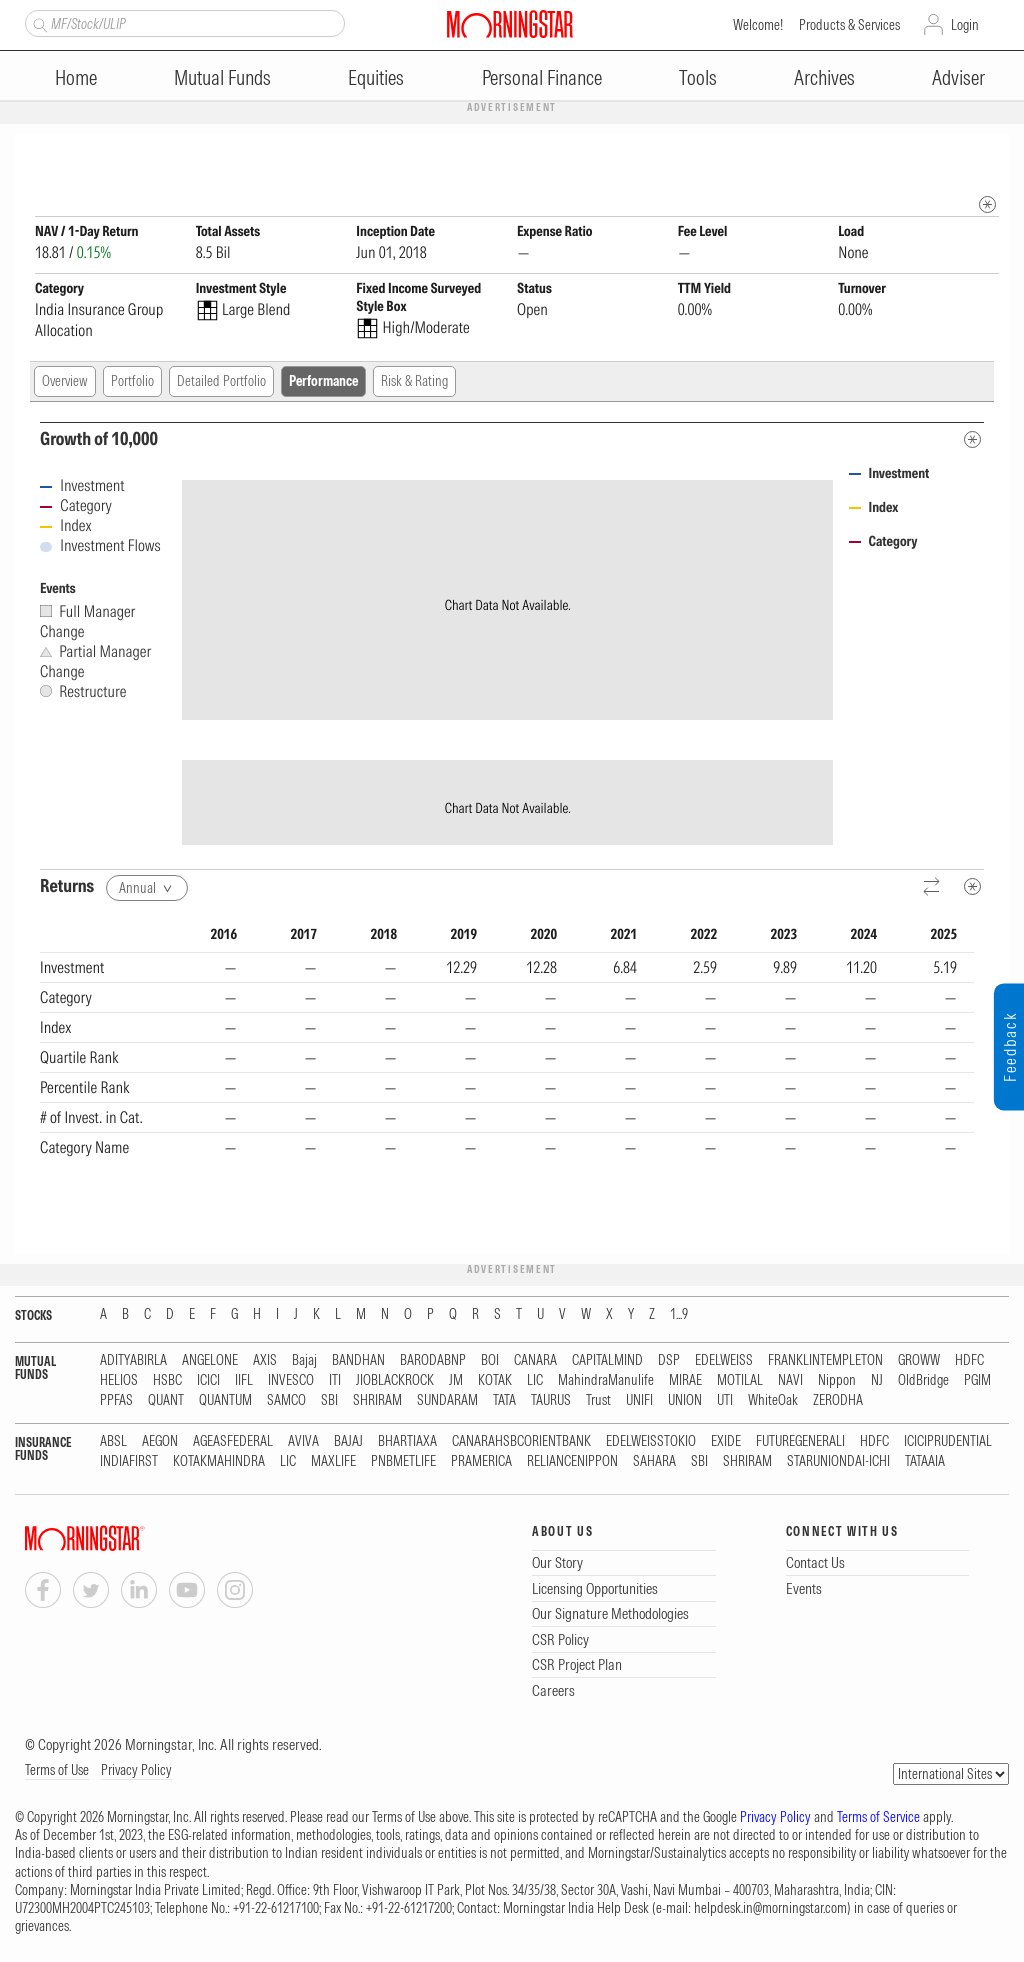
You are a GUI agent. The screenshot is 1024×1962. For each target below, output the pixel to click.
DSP (669, 1361)
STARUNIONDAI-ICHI (838, 1462)
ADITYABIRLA (133, 1361)
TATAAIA (925, 1462)
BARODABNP (433, 1361)
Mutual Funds (222, 77)
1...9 (679, 1315)
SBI (329, 1401)
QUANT (166, 1401)
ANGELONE (210, 1361)
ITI (335, 1381)
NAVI (790, 1381)
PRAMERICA (481, 1462)
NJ (877, 1381)
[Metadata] (972, 440)
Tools (698, 77)
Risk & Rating (414, 382)
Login (965, 25)
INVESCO (291, 1381)
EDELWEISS (724, 1361)
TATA (504, 1401)
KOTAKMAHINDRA (219, 1462)
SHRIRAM (377, 1401)
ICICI (208, 1381)
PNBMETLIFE (403, 1462)
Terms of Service (878, 1818)
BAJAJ (348, 1442)
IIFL (244, 1381)
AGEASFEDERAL (233, 1442)
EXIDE (726, 1442)
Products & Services (849, 25)
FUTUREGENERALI (800, 1442)
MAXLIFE (333, 1462)
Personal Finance (542, 77)
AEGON (160, 1442)
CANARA (535, 1361)
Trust (598, 1401)
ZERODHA (838, 1401)
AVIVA (303, 1442)
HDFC (969, 1361)
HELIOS (119, 1381)
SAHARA (654, 1462)
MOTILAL (740, 1381)
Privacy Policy (136, 1771)
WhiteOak (773, 1401)
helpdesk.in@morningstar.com (770, 1909)
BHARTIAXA (407, 1442)
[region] (507, 1081)
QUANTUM (225, 1401)
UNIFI (639, 1401)
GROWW (919, 1361)
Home (76, 77)
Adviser (958, 77)
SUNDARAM (447, 1401)
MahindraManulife (606, 1381)
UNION (685, 1401)
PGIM (977, 1381)
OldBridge (923, 1381)
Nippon (837, 1381)
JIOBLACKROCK (395, 1381)
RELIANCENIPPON (572, 1462)
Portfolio (132, 382)
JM (456, 1381)
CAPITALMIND (607, 1361)
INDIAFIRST (129, 1462)
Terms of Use (57, 1771)
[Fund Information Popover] (987, 154)
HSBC (167, 1381)
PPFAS (116, 1401)
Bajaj (304, 1361)
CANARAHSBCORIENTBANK (521, 1442)
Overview (65, 382)
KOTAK (495, 1381)
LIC (535, 1381)
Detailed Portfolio (221, 382)
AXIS (265, 1361)
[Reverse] (932, 888)
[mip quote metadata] (987, 205)
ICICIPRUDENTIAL (948, 1442)
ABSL (113, 1442)
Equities (376, 77)
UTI (725, 1401)
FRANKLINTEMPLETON (825, 1361)
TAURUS (551, 1401)
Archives (824, 77)
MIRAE (685, 1381)
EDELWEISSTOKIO (651, 1442)
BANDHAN (358, 1361)
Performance (323, 382)
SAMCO (286, 1401)
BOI (490, 1361)
